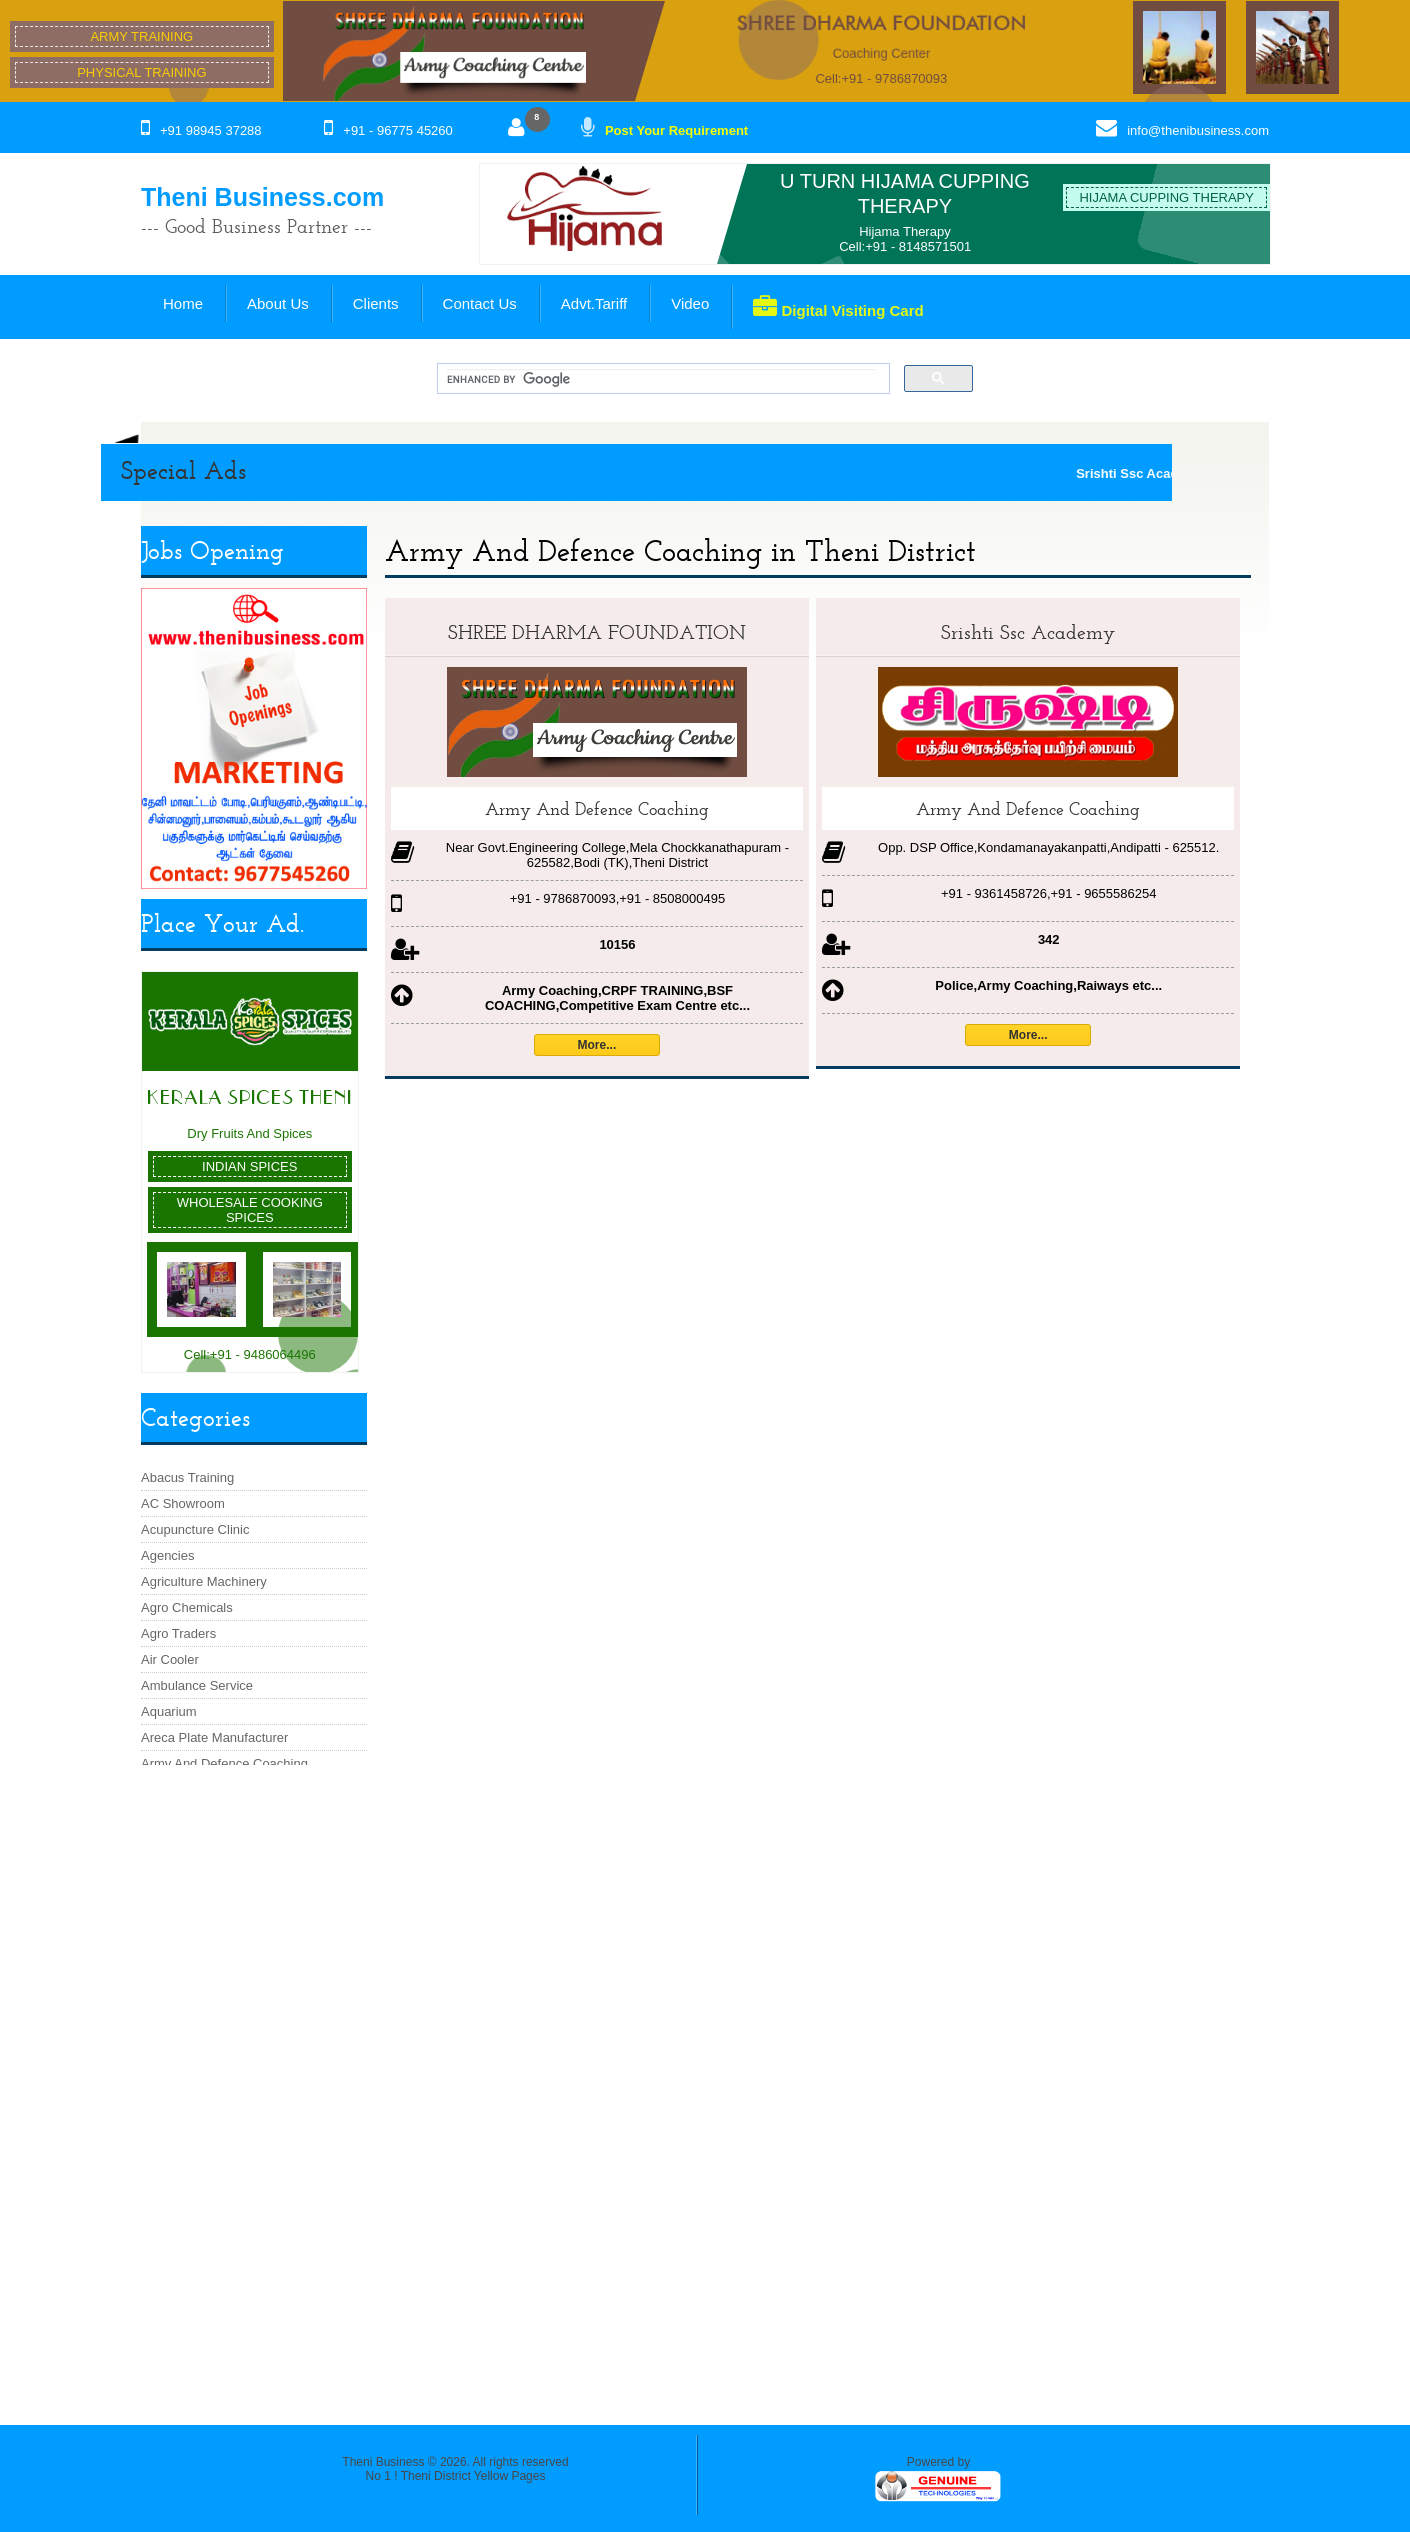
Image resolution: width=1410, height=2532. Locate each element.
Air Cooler (170, 1659)
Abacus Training (187, 1477)
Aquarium (169, 1711)
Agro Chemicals (187, 1607)
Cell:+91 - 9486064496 (250, 1354)
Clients (376, 303)
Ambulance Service (197, 1685)
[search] (661, 379)
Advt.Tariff (594, 303)
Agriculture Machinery (204, 1581)
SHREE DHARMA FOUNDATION (881, 23)
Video (690, 303)
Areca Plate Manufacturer (214, 1737)
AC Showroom (183, 1503)
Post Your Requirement (676, 130)
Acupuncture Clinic (195, 1529)
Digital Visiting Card (838, 307)
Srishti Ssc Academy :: (1165, 473)
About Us (278, 303)
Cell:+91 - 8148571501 (905, 246)
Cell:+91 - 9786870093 (881, 78)
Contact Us (480, 303)
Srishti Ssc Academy (1028, 632)
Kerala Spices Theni (249, 1098)
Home (183, 303)
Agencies (167, 1555)
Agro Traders (178, 1633)
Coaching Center (882, 53)
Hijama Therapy (905, 231)
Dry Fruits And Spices (249, 1133)
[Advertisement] (253, 2085)
